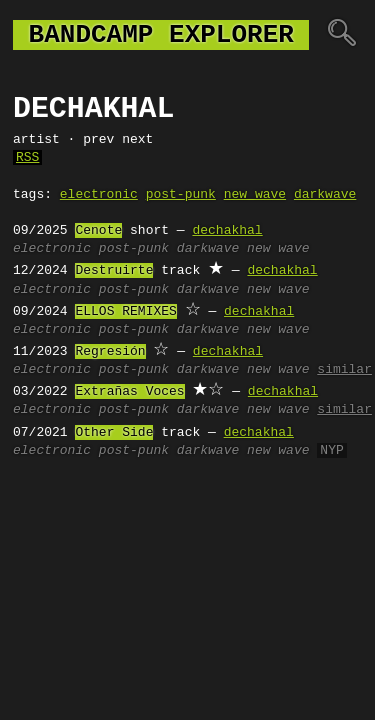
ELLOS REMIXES (125, 312)
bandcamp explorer (161, 35)
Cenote (98, 231)
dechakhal (227, 231)
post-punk (181, 195)
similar (344, 370)
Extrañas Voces (129, 392)
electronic (99, 195)
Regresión (110, 352)
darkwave (325, 195)
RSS (27, 158)
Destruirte (114, 271)
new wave (255, 195)
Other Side (114, 433)
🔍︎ (341, 35)
